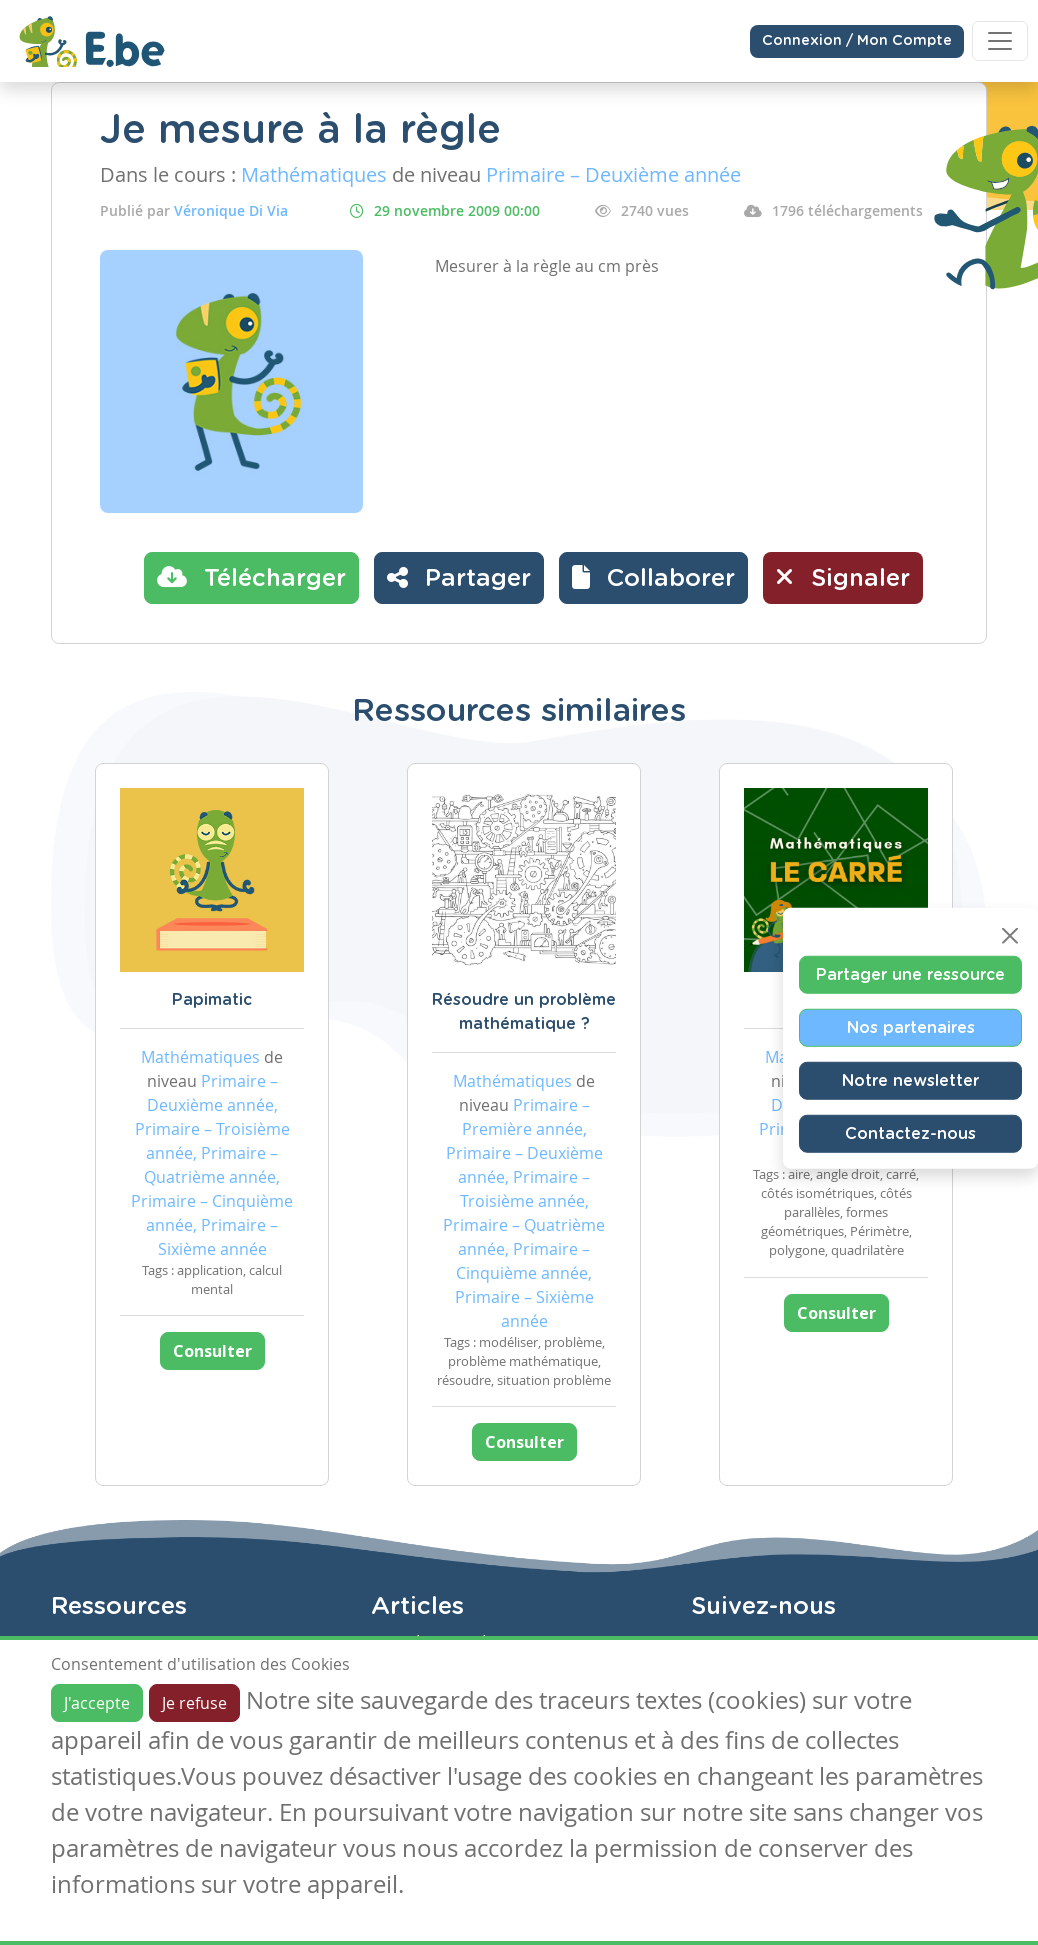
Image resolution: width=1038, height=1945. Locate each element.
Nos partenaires (911, 1027)
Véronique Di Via (231, 210)
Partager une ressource (910, 974)
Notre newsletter (910, 1080)
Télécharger (251, 577)
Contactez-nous (910, 1133)
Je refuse (194, 1703)
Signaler (843, 577)
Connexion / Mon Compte (857, 41)
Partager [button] (459, 577)
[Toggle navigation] (1000, 41)
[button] (653, 578)
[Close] (1010, 935)
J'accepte (97, 1703)
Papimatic (212, 1000)
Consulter (212, 1351)
